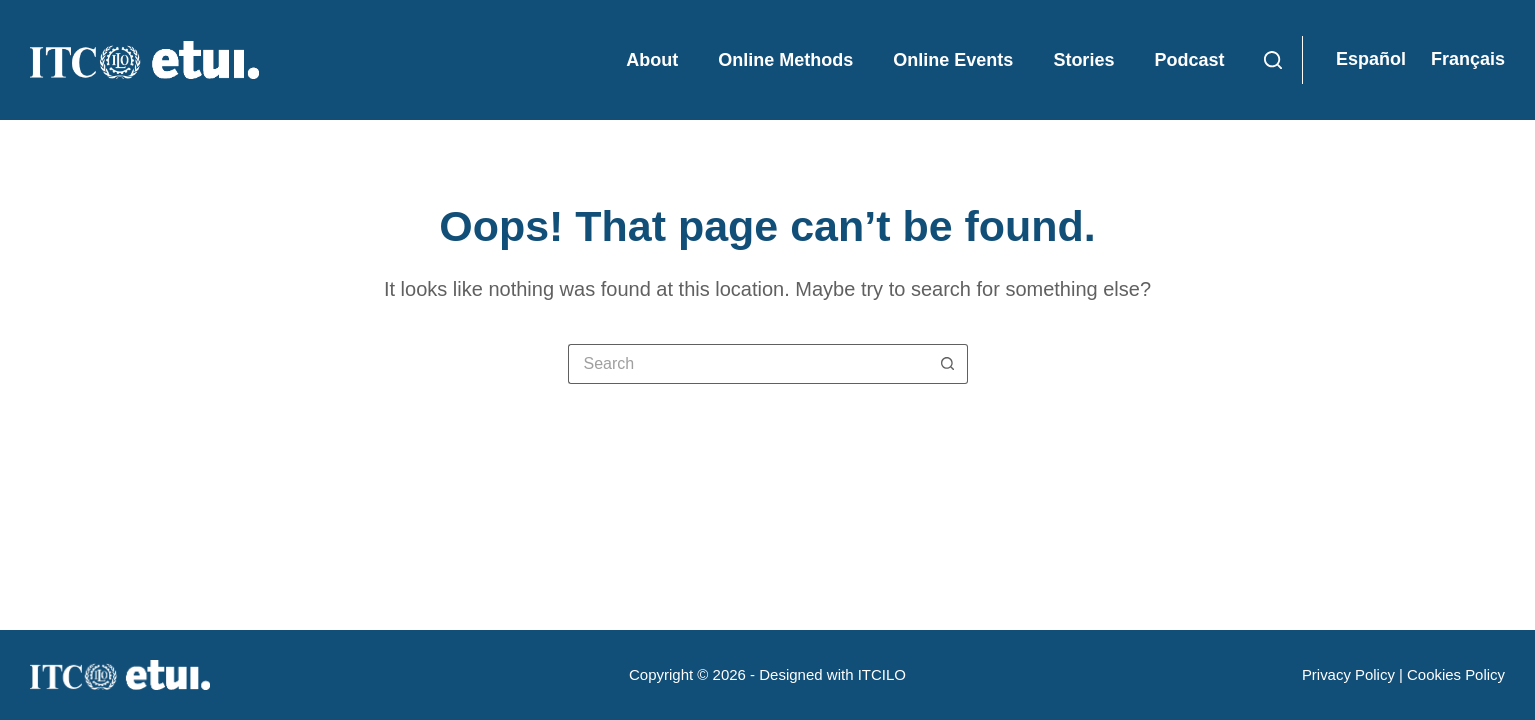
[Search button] (948, 364)
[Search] (1273, 60)
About (652, 60)
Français (1468, 59)
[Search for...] (748, 364)
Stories (1083, 60)
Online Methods (785, 60)
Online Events (953, 60)
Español (1371, 59)
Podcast (1189, 60)
